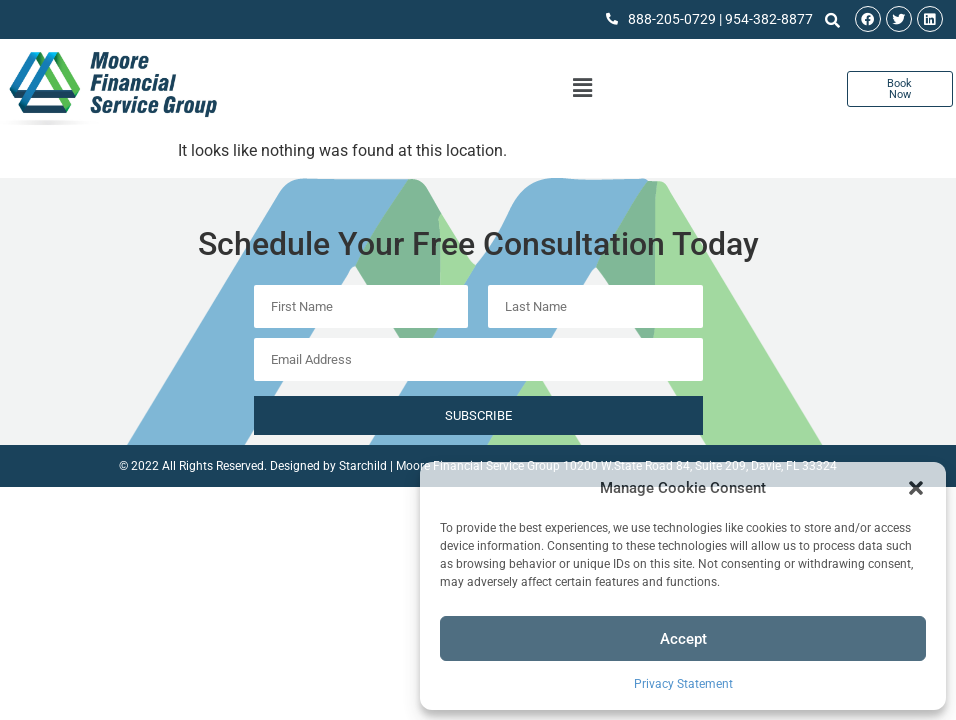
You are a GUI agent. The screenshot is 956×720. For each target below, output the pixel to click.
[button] (916, 488)
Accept (683, 639)
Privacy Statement (683, 684)
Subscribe (478, 415)
